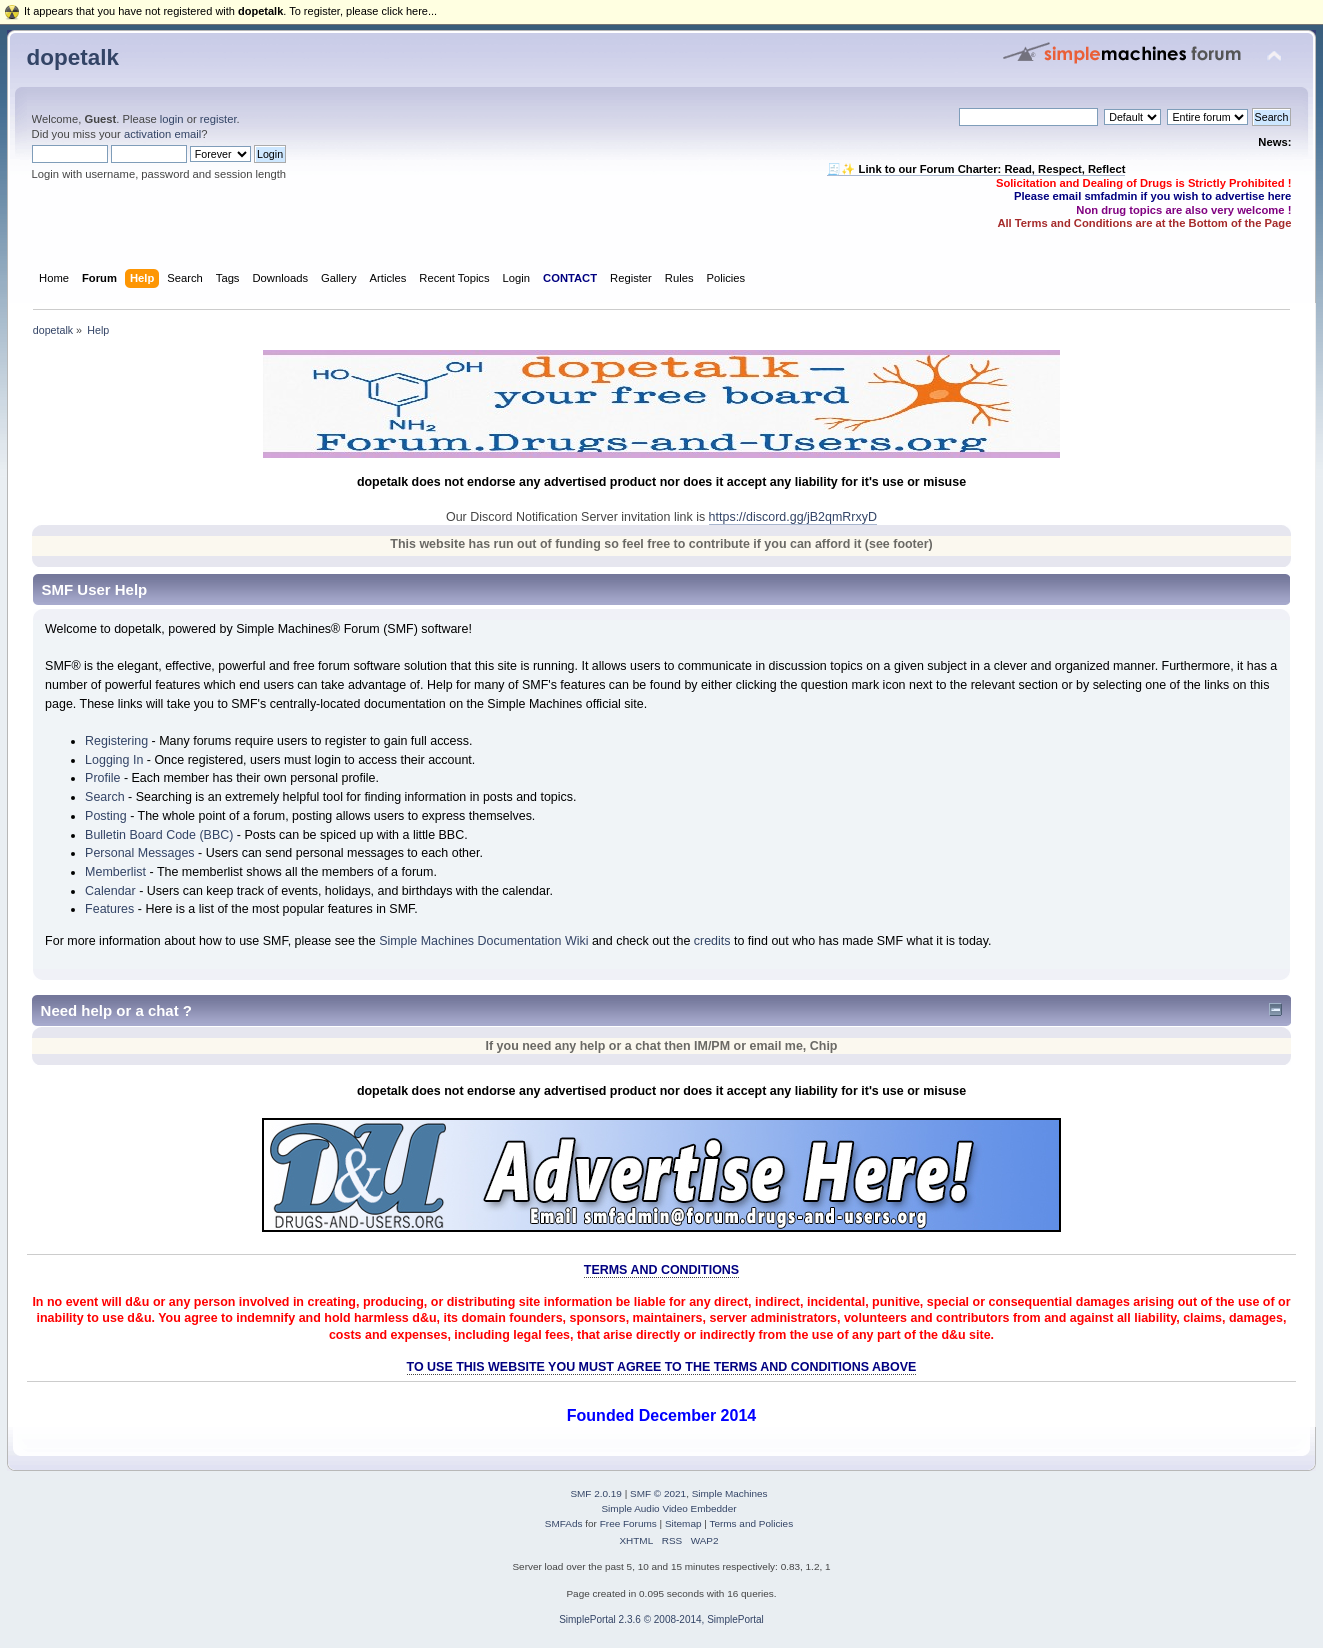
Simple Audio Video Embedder (668, 1508)
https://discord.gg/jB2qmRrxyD (793, 517)
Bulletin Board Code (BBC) (159, 835)
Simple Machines (730, 1493)
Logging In (114, 760)
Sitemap (683, 1523)
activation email (162, 134)
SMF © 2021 (658, 1493)
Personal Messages (140, 853)
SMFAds (564, 1523)
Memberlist (115, 872)
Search (105, 797)
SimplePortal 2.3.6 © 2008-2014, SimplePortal (661, 1619)
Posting (106, 816)
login (172, 119)
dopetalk (73, 57)
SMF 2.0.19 (596, 1493)
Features (109, 909)
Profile (102, 778)
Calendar (110, 891)
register (218, 119)
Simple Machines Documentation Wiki (483, 941)
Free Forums (628, 1523)
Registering (116, 741)
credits (712, 941)
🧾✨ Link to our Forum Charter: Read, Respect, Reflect (976, 169)
